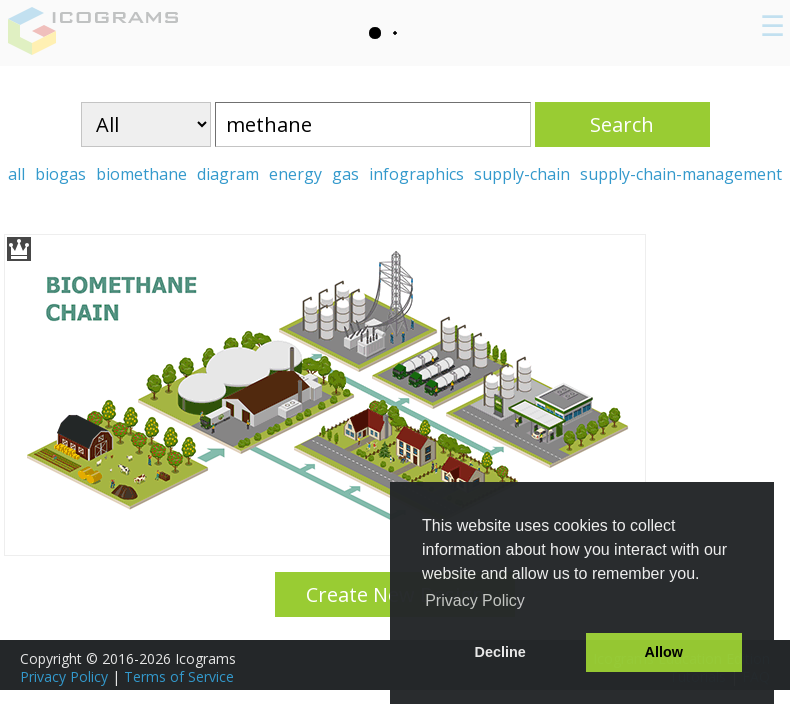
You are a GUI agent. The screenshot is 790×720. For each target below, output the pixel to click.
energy (295, 174)
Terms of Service (179, 676)
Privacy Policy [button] (475, 600)
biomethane (141, 174)
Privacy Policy (64, 676)
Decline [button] (500, 652)
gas (345, 174)
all (16, 174)
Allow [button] (664, 652)
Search (622, 124)
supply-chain (522, 174)
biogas (60, 174)
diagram (228, 174)
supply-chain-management (681, 174)
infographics (416, 174)
